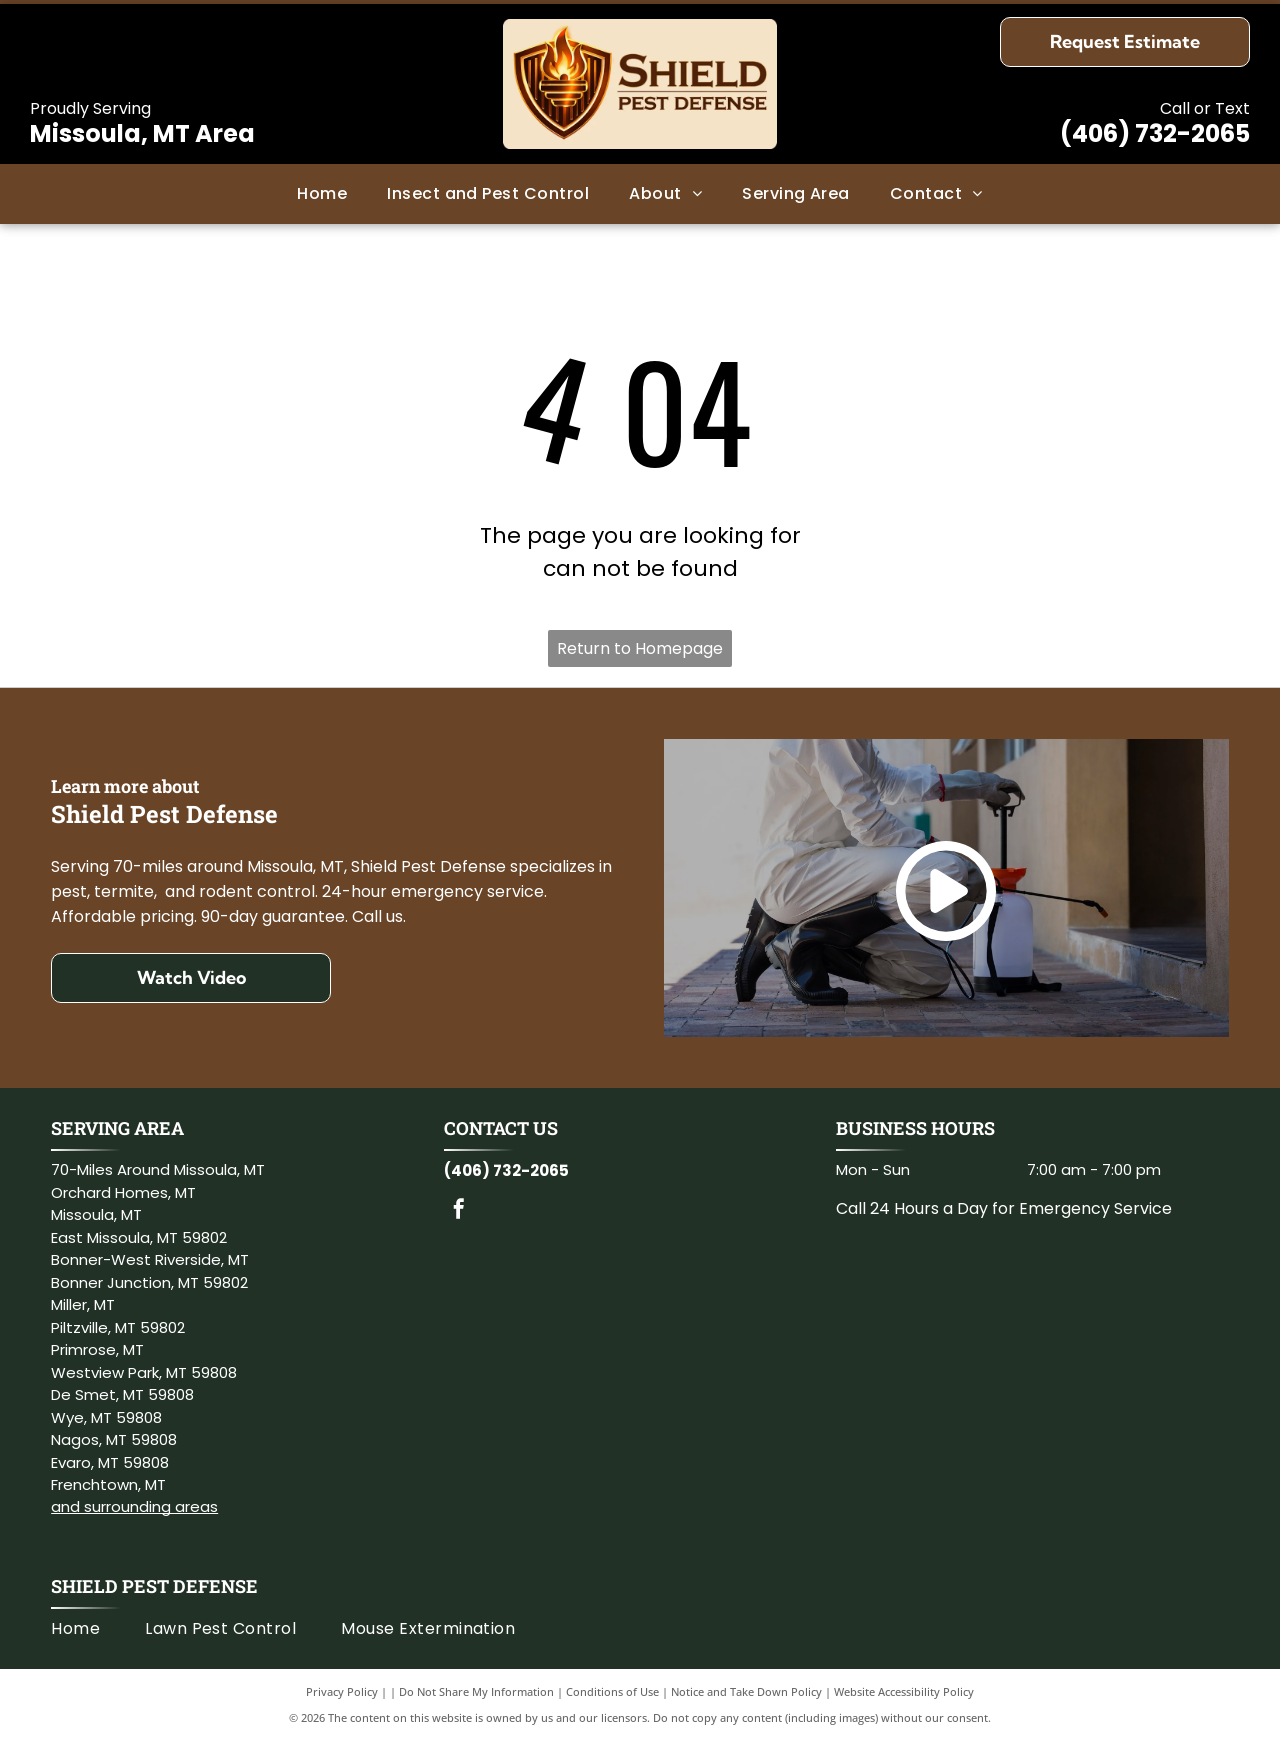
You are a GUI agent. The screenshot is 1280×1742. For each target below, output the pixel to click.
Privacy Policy (342, 1691)
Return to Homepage (640, 648)
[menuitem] (322, 194)
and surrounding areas (134, 1506)
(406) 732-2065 (1155, 133)
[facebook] (459, 1211)
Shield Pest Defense (154, 1586)
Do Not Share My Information (476, 1691)
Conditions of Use (612, 1691)
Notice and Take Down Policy (746, 1691)
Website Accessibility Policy (904, 1691)
